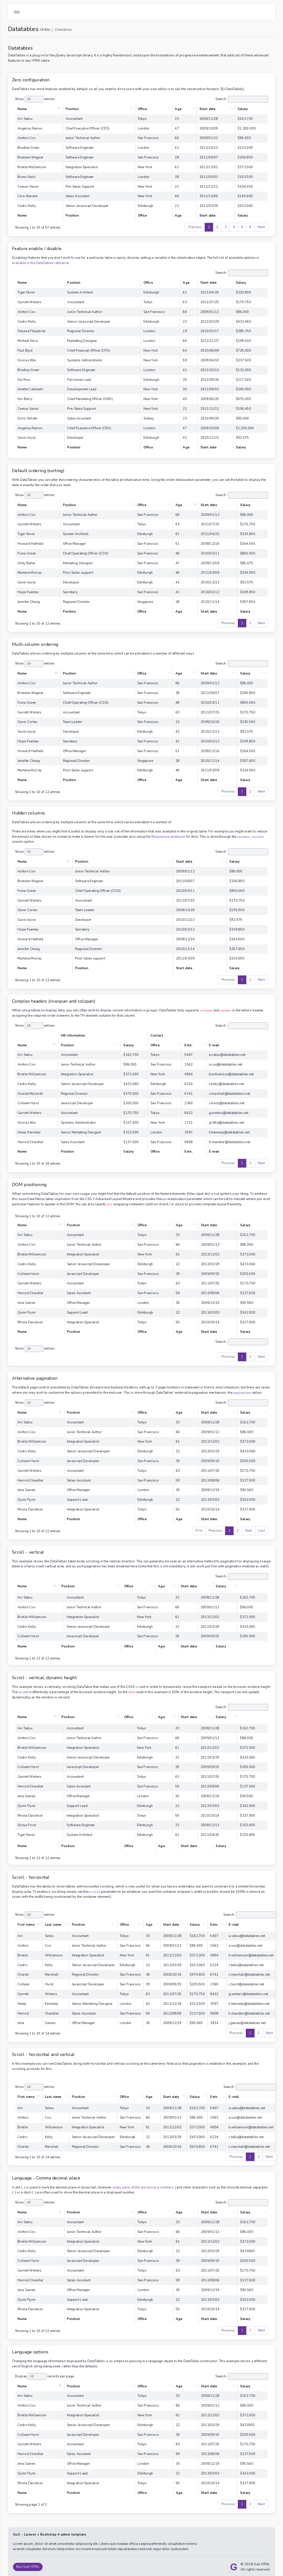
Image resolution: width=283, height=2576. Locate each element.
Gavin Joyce (26, 920)
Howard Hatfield (30, 939)
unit (23, 1692)
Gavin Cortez (27, 910)
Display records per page (44, 2376)
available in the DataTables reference (40, 263)
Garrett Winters (29, 900)
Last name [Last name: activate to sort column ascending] (53, 1924)
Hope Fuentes (28, 929)
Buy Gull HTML (27, 2567)
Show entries (35, 99)
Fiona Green (26, 891)
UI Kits (45, 29)
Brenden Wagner (30, 881)
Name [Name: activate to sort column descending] (22, 109)
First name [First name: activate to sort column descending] (26, 1924)
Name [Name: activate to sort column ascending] (22, 505)
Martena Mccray (29, 958)
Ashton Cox (26, 871)
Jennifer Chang (28, 949)
